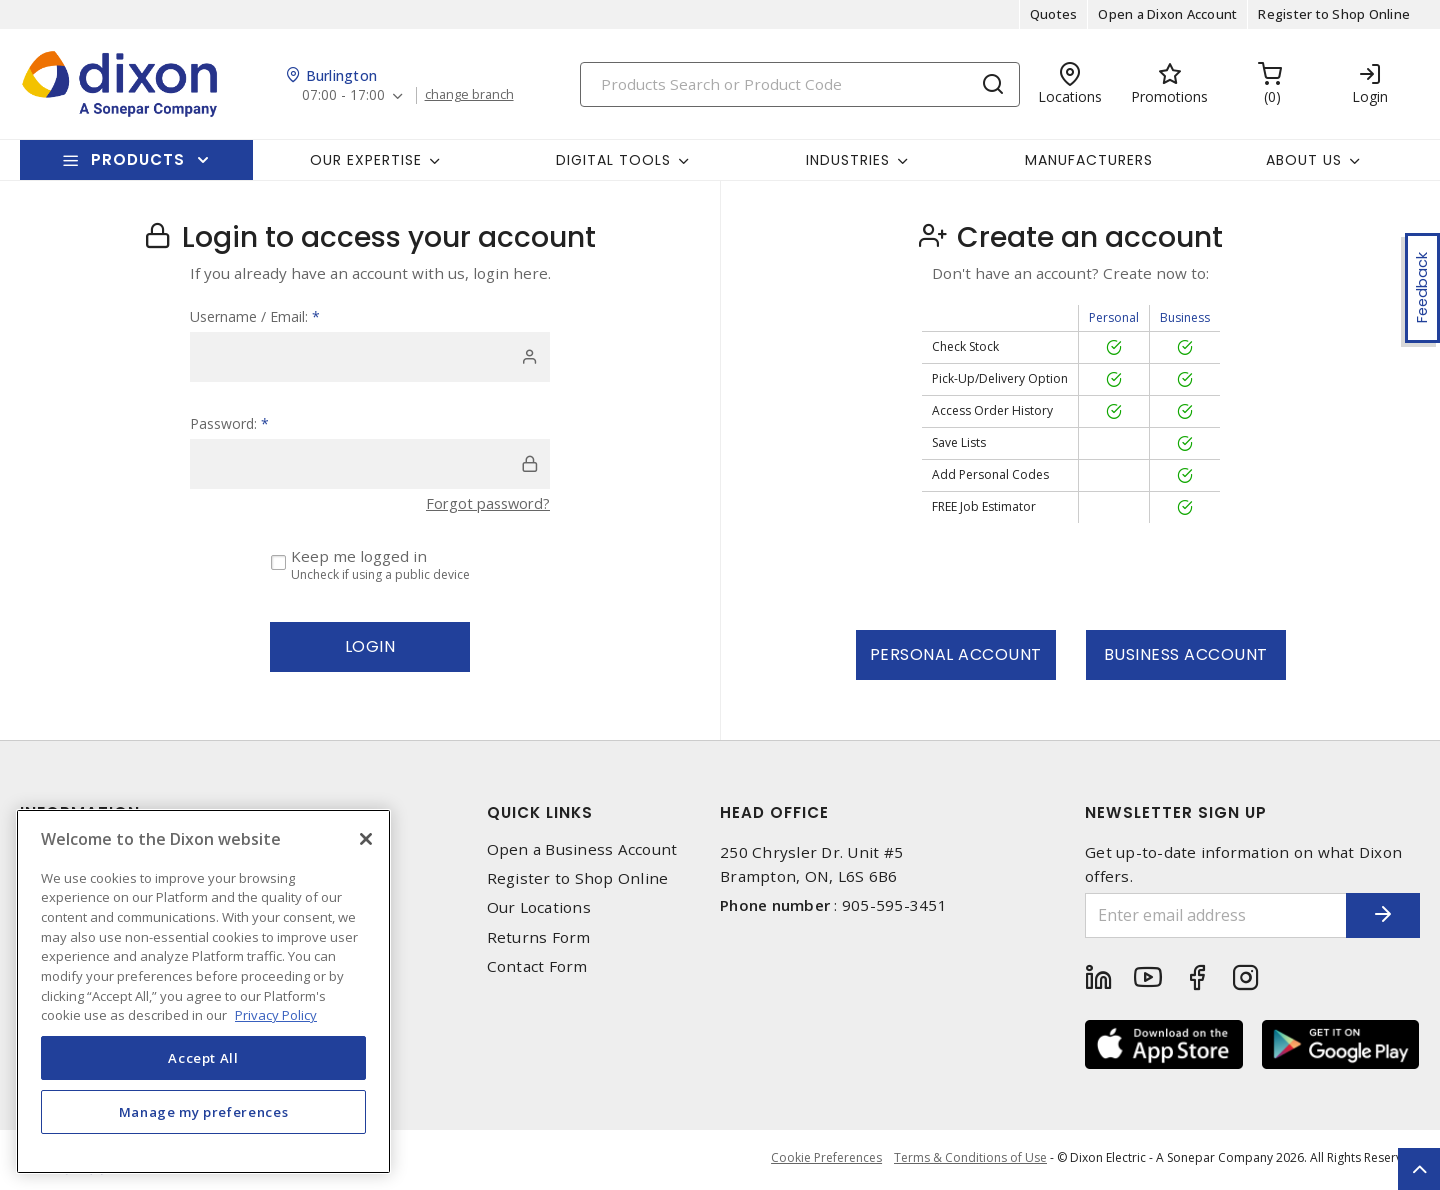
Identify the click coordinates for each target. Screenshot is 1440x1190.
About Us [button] (1304, 160)
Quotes (1054, 14)
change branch (472, 95)
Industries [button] (848, 160)
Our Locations (539, 907)
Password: (229, 423)
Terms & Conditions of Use (970, 1159)
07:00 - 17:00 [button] (344, 95)
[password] (370, 464)
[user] (370, 357)
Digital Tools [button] (613, 160)
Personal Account (956, 654)
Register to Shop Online (1334, 14)
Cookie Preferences (823, 1160)
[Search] (800, 84)
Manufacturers (1089, 160)
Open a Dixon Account (1167, 14)
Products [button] (138, 159)
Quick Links (540, 812)
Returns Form (539, 937)
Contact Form (537, 966)
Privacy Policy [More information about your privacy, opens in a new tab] (276, 1015)
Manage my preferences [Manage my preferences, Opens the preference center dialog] (204, 1112)
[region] (203, 991)
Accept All (203, 1058)
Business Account (1186, 654)
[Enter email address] (1203, 915)
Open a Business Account (582, 849)
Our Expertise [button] (366, 160)
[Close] (366, 839)
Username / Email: (255, 316)
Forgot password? (485, 503)
